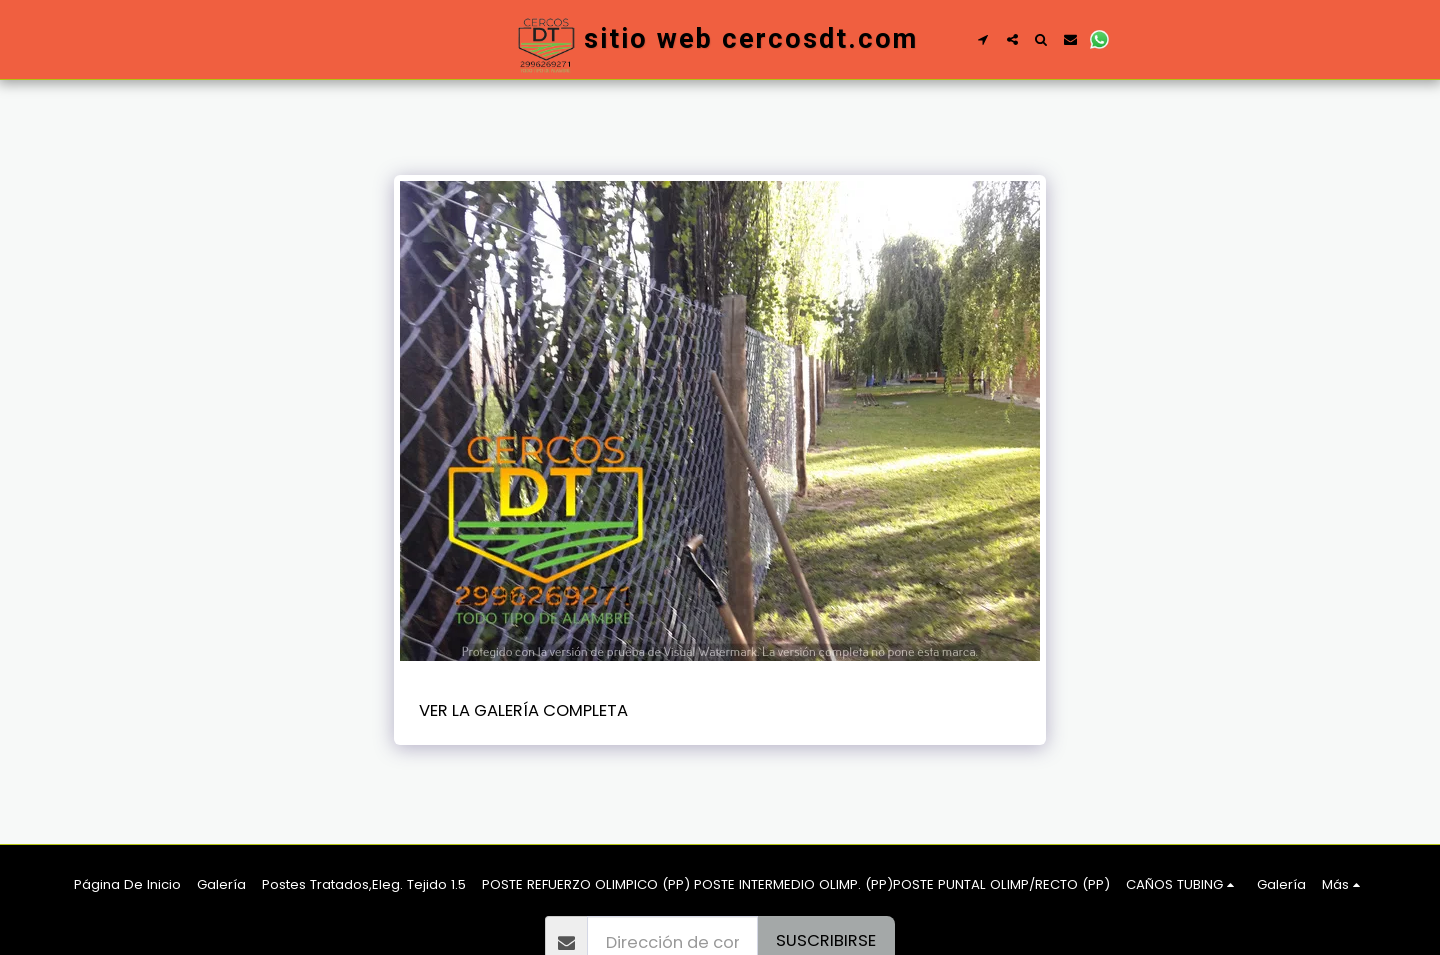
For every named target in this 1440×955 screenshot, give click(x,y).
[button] (983, 39)
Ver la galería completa (523, 710)
